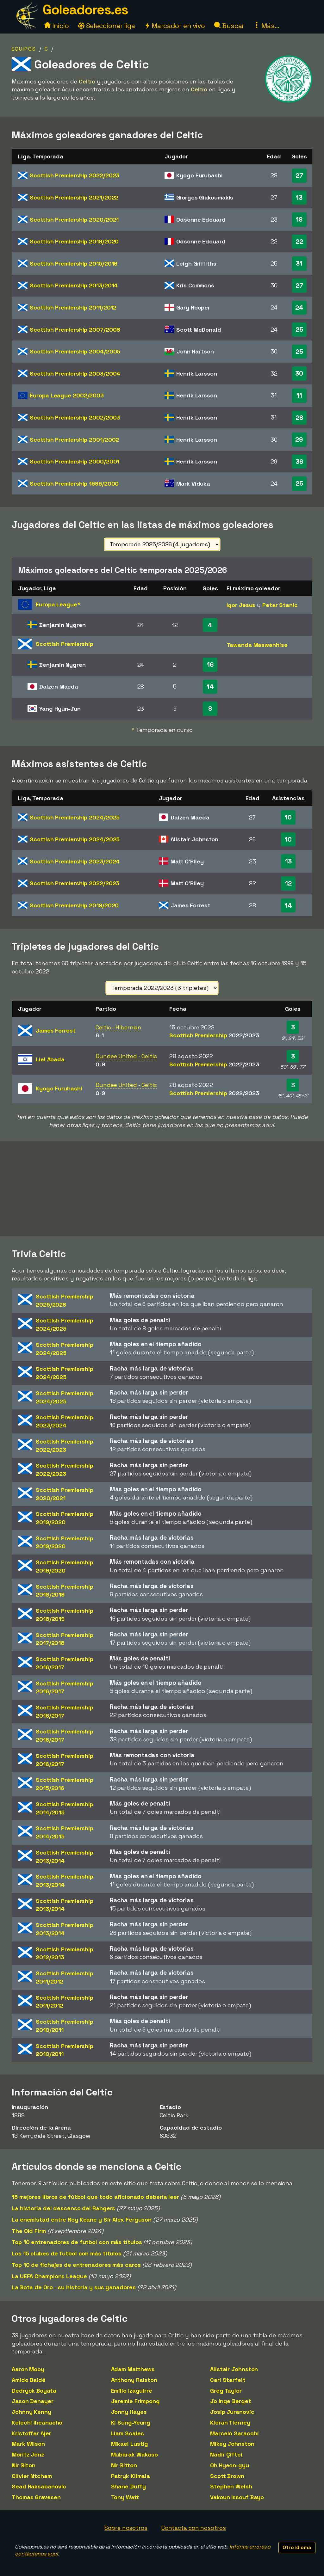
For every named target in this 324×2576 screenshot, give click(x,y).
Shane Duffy (128, 2486)
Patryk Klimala (130, 2476)
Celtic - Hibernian (118, 1027)
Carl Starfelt (228, 2379)
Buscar (229, 25)
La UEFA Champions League (49, 2276)
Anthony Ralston (134, 2379)
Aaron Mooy (28, 2369)
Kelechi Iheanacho (37, 2422)
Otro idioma (297, 2547)
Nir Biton (23, 2465)
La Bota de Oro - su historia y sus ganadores (74, 2287)
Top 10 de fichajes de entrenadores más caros (76, 2264)
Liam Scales (127, 2433)
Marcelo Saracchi (234, 2433)
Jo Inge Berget (230, 2401)
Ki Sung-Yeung (131, 2422)
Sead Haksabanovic (39, 2486)
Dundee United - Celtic (126, 1056)
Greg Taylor (226, 2390)
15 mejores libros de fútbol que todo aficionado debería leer (95, 2196)
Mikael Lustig (129, 2443)
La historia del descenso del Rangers (63, 2208)
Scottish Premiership (74, 175)
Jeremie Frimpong (135, 2401)
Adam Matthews (133, 2369)
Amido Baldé (29, 2379)
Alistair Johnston (234, 2369)
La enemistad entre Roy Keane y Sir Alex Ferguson (82, 2219)
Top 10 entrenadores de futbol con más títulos (77, 2242)
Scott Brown (227, 2476)
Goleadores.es (85, 9)
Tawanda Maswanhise (257, 644)
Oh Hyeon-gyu (229, 2465)
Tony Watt (125, 2497)
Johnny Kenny (31, 2411)
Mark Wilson (28, 2443)
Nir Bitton (124, 2465)
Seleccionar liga (106, 25)
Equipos (24, 49)
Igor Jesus (241, 605)
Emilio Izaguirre (131, 2390)
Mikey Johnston (232, 2443)
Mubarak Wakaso (134, 2454)
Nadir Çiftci (226, 2454)
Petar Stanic (280, 605)
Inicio (56, 25)
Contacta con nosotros (193, 2527)
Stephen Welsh (231, 2486)
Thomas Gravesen (36, 2497)
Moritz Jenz (28, 2454)
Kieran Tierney (230, 2422)
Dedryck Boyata (34, 2390)
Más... (266, 25)
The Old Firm (29, 2231)
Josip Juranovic (232, 2411)
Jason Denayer (32, 2401)
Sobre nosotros (125, 2527)
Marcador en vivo (174, 25)
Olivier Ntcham (32, 2476)
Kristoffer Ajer (31, 2433)
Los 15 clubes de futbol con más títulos (67, 2253)
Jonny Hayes (129, 2411)
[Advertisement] (162, 1188)
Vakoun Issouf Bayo (237, 2497)
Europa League (67, 395)
